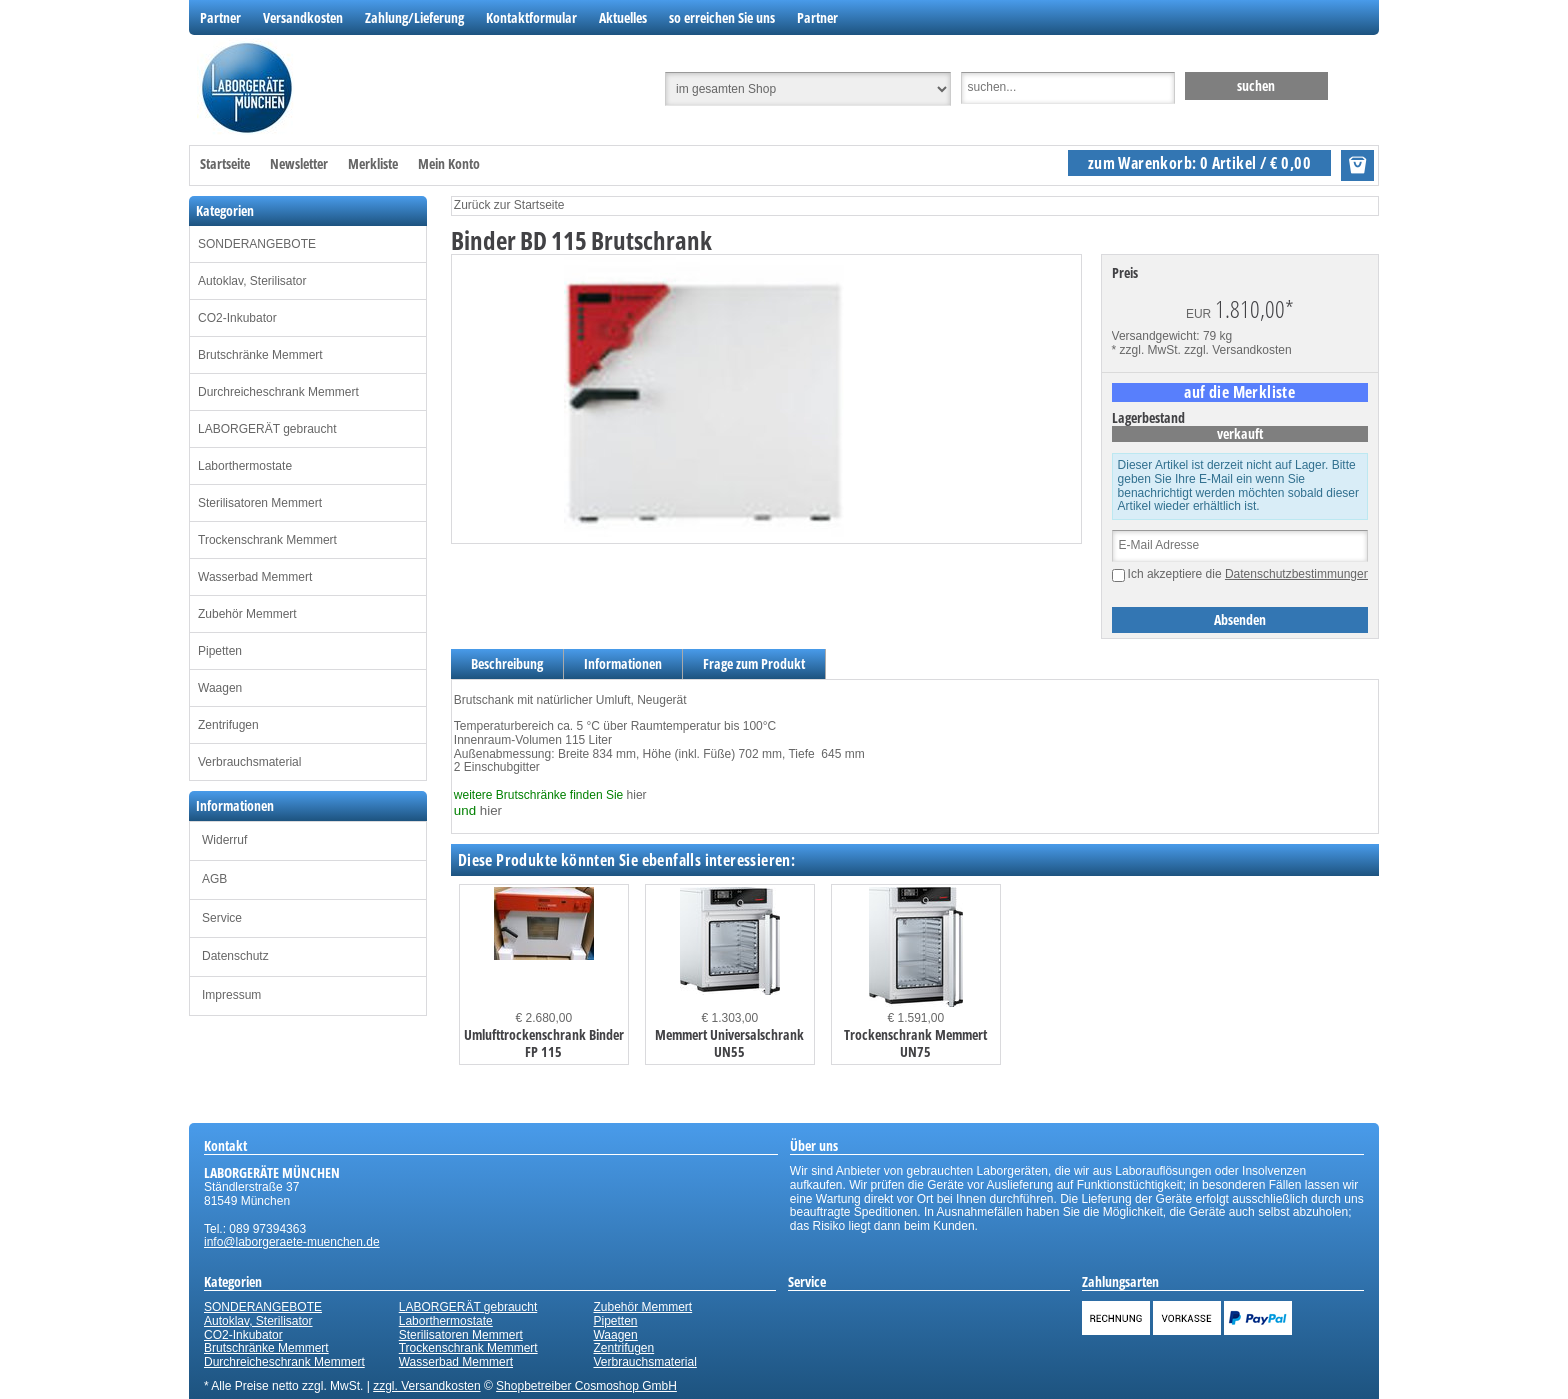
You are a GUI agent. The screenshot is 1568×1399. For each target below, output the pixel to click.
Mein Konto (449, 163)
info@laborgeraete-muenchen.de (292, 1242)
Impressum (231, 995)
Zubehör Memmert (247, 614)
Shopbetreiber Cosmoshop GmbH (586, 1386)
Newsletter (299, 163)
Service (222, 918)
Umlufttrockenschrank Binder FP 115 (544, 1043)
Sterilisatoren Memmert (260, 503)
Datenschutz (235, 956)
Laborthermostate (245, 466)
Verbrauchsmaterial (249, 762)
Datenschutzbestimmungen (1297, 574)
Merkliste (373, 163)
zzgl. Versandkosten (1237, 350)
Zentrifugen (228, 725)
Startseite (225, 163)
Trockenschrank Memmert (267, 540)
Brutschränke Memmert (260, 355)
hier (637, 795)
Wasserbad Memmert (255, 577)
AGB (214, 879)
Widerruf (224, 840)
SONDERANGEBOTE (257, 244)
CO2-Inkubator (237, 318)
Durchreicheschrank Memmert (278, 392)
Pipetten (220, 651)
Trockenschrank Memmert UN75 (915, 1043)
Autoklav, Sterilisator (252, 281)
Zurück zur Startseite (509, 205)
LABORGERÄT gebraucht (267, 429)
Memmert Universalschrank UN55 (729, 1043)
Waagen (220, 688)
